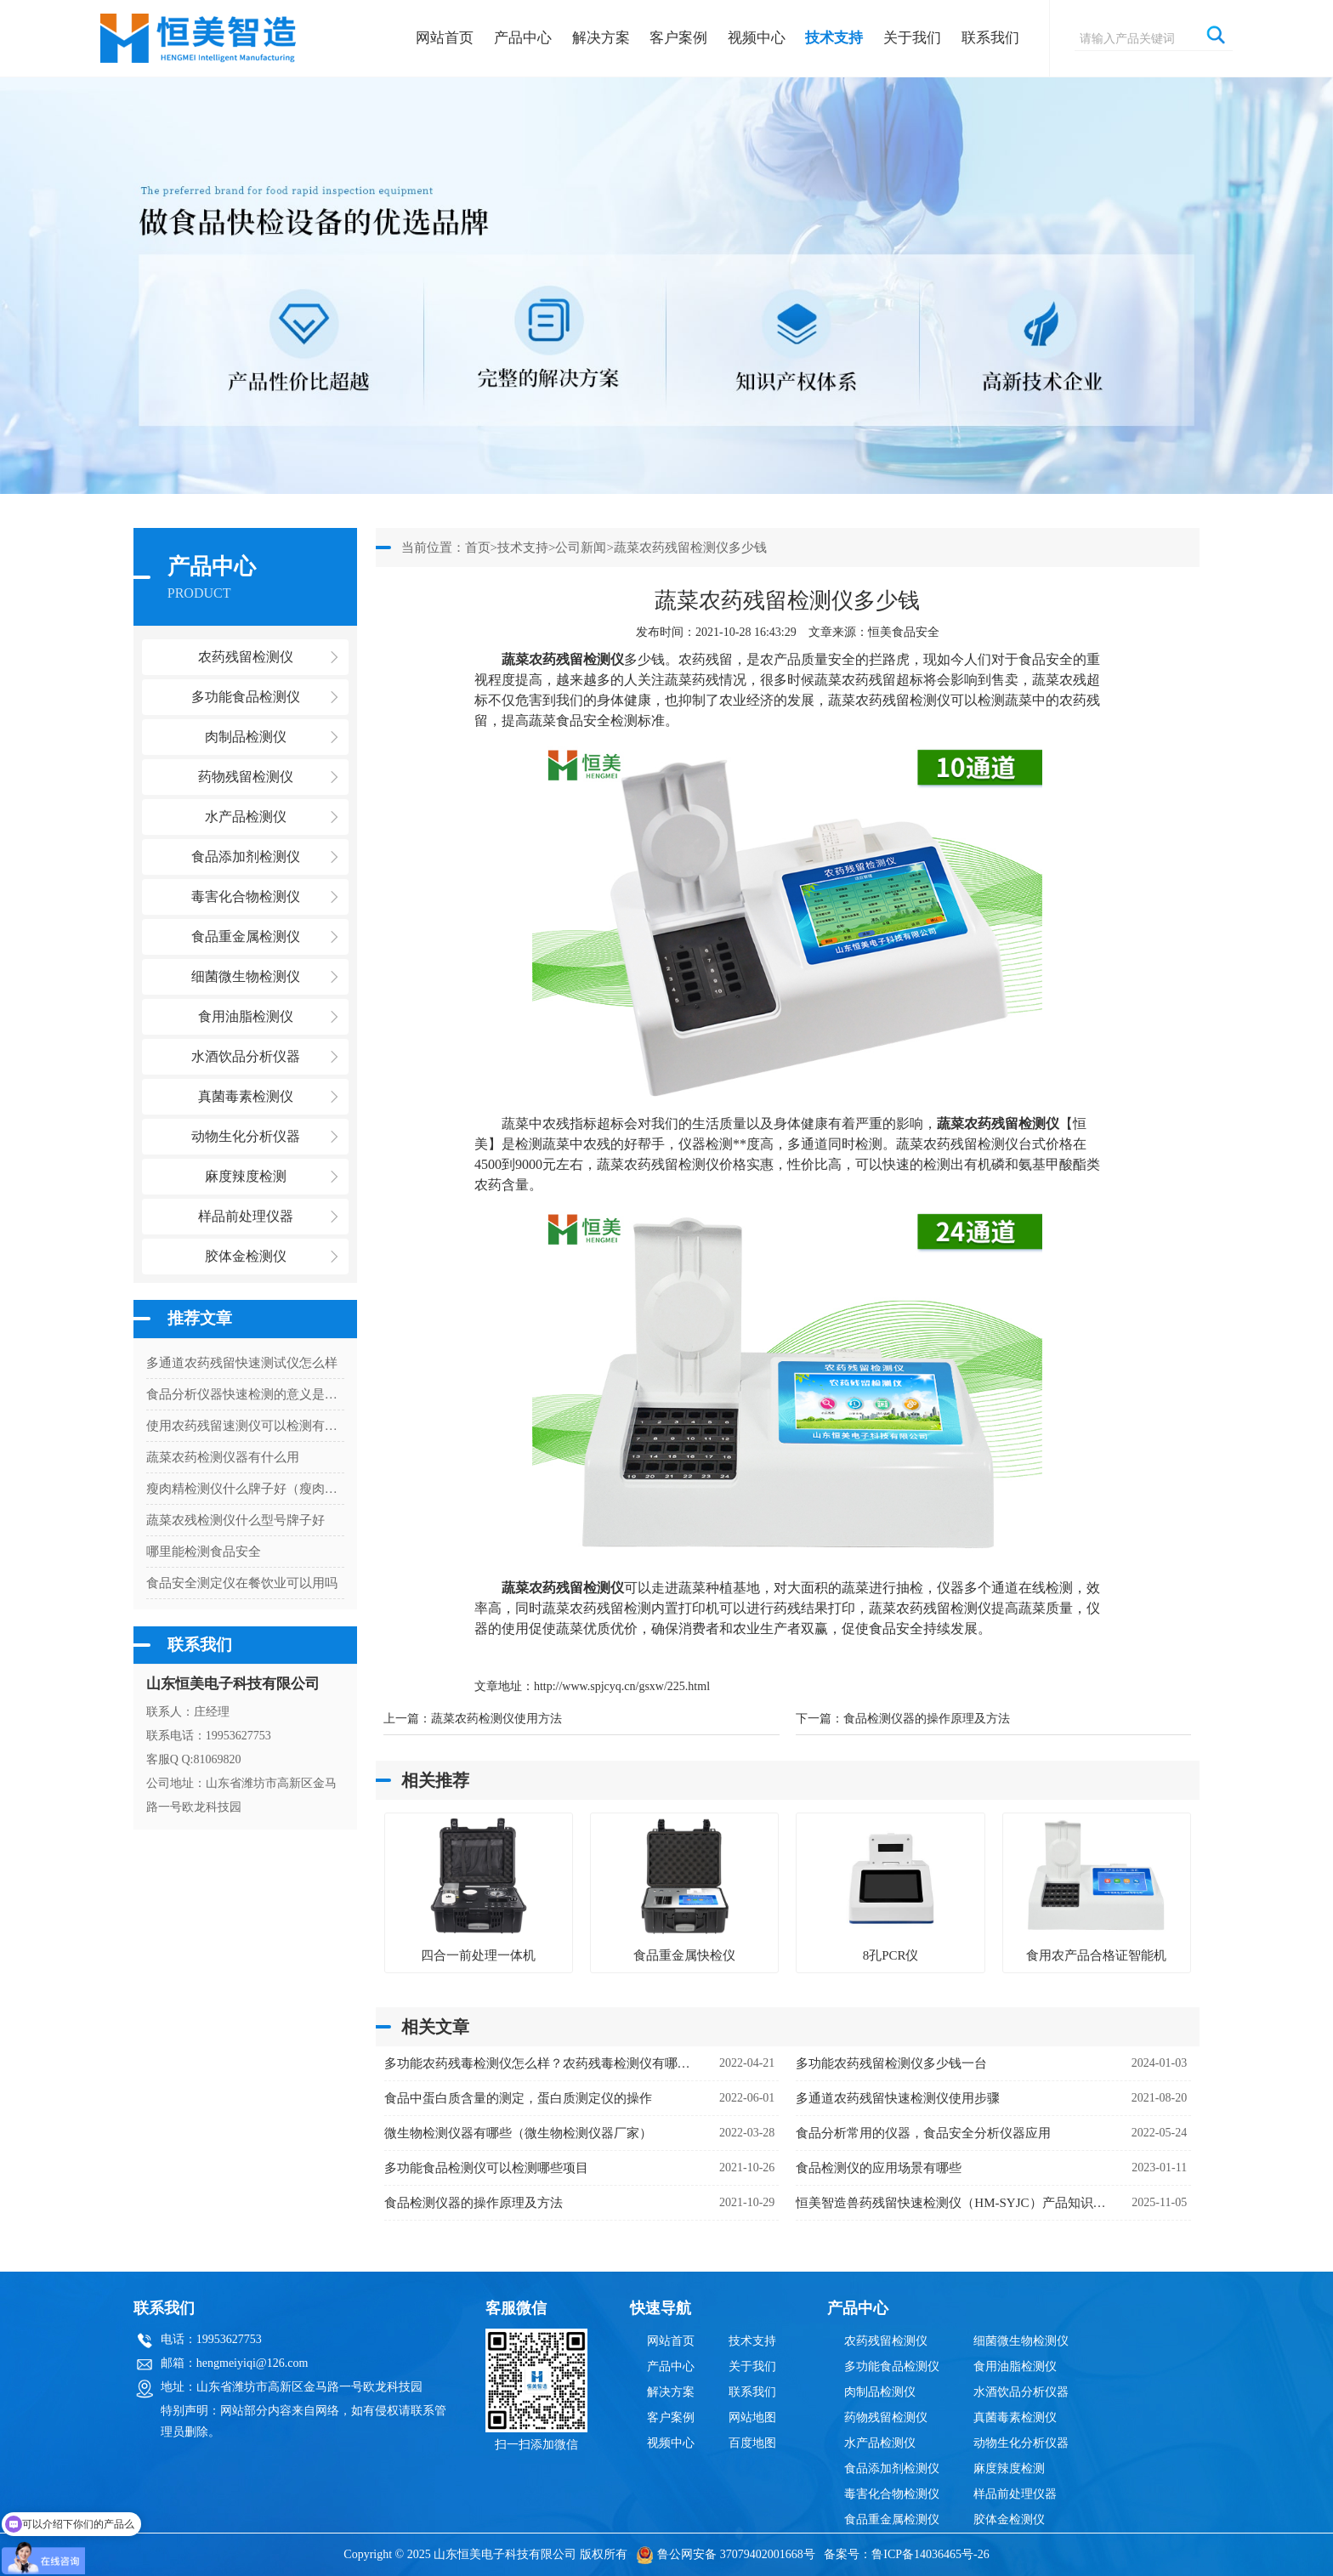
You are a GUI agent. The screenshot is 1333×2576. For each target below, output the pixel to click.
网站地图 (752, 2417)
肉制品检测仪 (880, 2392)
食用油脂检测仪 (1015, 2366)
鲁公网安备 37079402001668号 (725, 2554)
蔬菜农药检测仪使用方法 (496, 1718)
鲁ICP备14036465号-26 (930, 2554)
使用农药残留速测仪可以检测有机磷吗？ (245, 1426)
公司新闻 (580, 547)
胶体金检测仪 (245, 1256)
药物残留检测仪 (885, 2417)
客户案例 (678, 38)
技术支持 (834, 38)
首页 (478, 547)
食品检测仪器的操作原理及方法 (926, 1718)
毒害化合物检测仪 (891, 2494)
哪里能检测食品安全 (203, 1551)
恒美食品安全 (903, 632)
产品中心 (523, 38)
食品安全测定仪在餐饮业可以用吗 (242, 1583)
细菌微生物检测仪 (1021, 2341)
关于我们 (912, 38)
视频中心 (757, 38)
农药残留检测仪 (885, 2341)
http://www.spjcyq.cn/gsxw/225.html (622, 1686)
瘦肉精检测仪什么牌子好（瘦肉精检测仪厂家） (245, 1488)
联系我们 (990, 38)
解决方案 (601, 38)
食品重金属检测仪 (891, 2519)
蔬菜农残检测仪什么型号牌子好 (235, 1520)
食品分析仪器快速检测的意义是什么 (245, 1394)
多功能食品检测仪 (891, 2366)
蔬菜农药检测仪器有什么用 (222, 1457)
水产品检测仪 (880, 2443)
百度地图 (752, 2443)
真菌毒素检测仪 (1015, 2417)
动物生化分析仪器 (1021, 2443)
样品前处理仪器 (1015, 2494)
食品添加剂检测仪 (891, 2468)
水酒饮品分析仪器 (1021, 2392)
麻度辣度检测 (1009, 2468)
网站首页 (445, 38)
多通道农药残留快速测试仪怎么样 (242, 1363)
